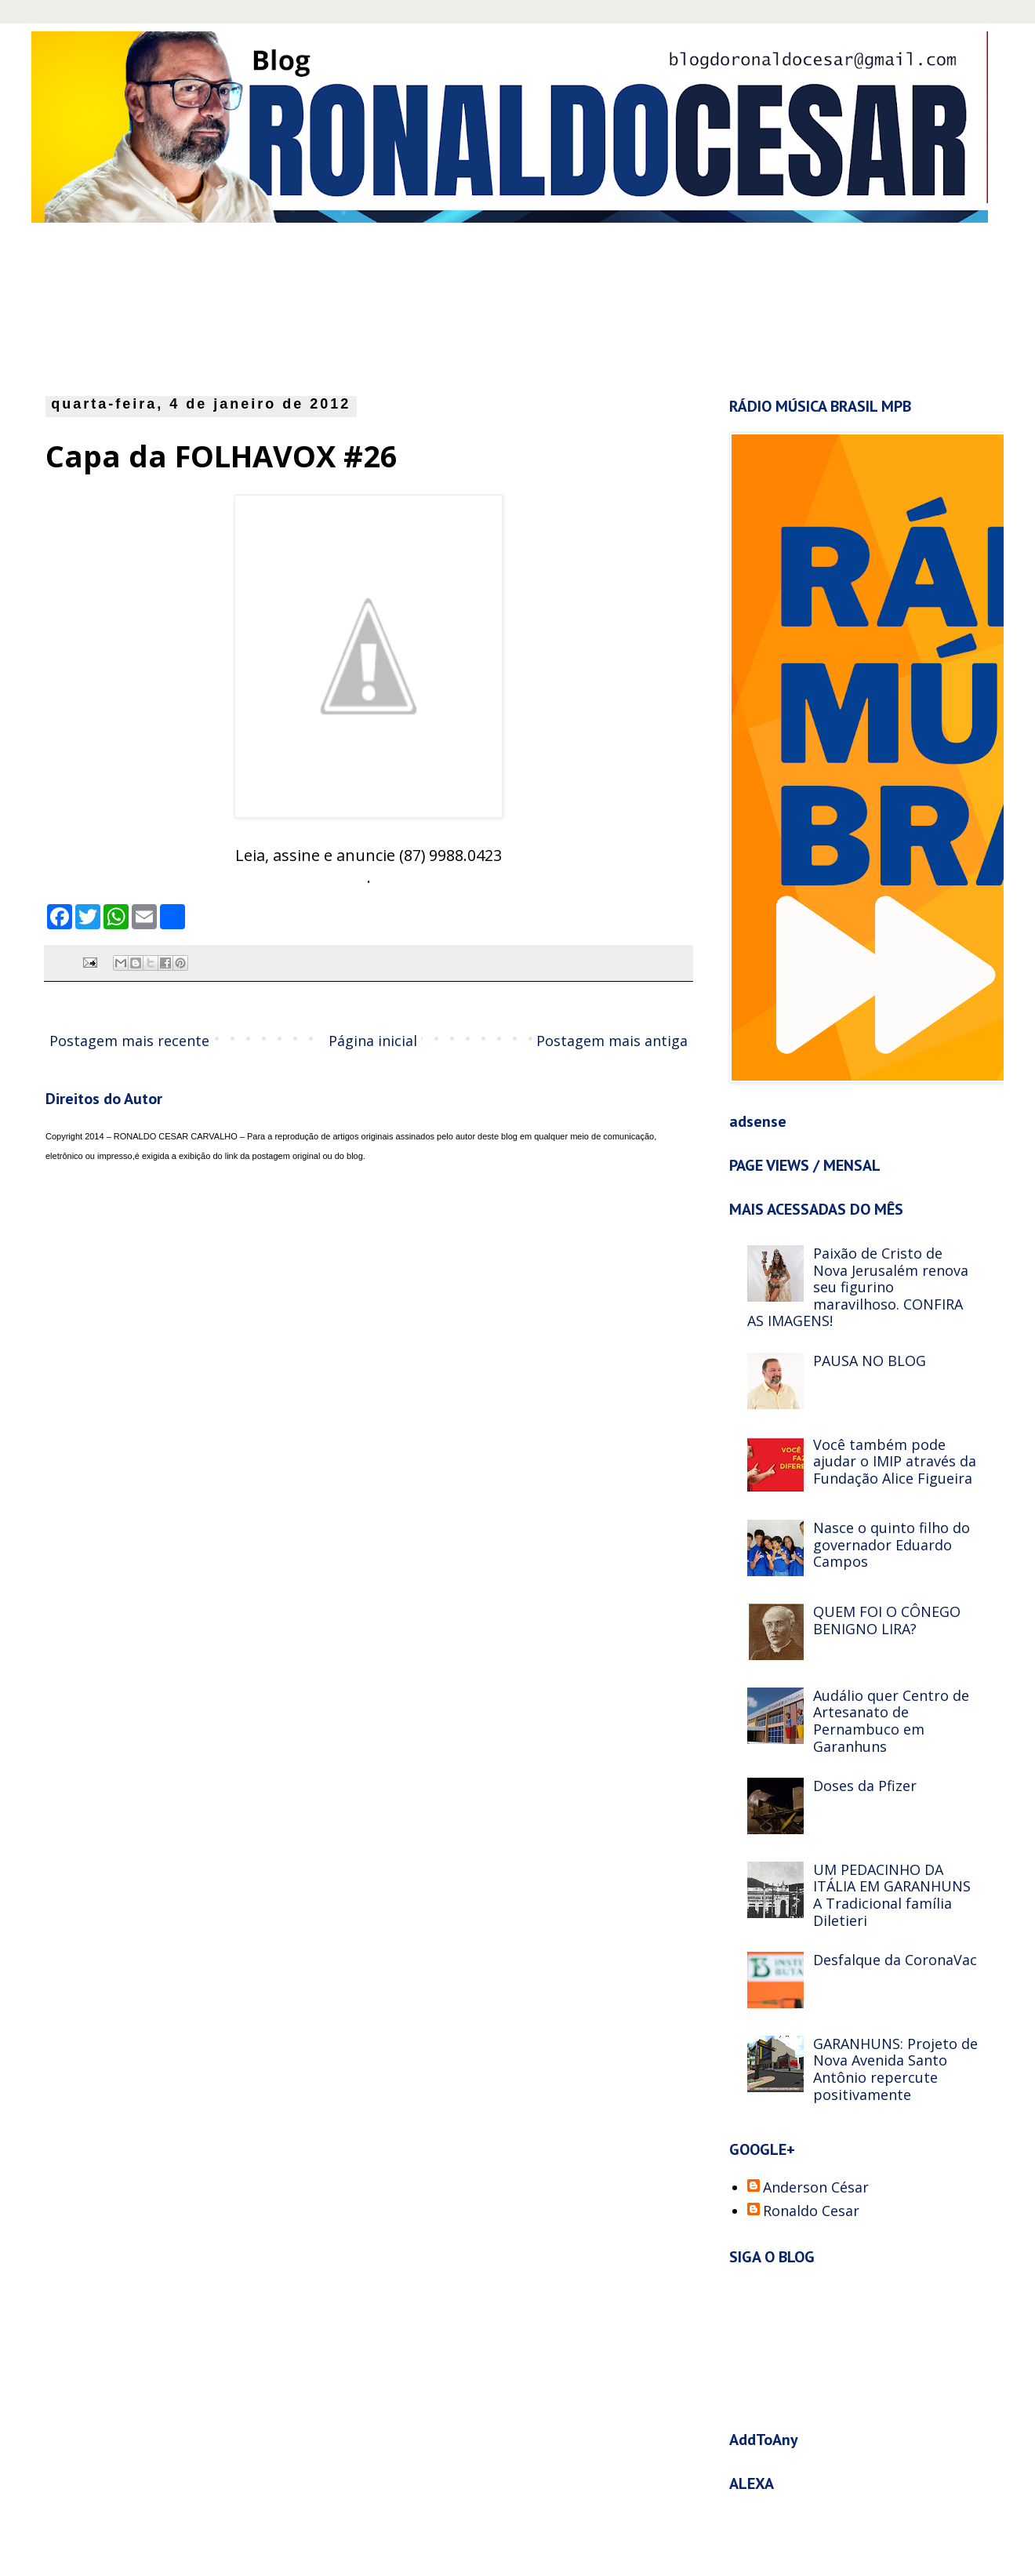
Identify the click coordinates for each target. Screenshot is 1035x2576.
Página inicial (373, 1040)
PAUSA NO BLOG (869, 1360)
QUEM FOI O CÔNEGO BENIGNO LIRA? (887, 1620)
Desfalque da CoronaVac (895, 1959)
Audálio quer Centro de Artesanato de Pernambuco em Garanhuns (891, 1721)
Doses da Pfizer (865, 1785)
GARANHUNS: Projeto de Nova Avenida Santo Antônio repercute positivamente (895, 2069)
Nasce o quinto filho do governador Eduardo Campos (891, 1544)
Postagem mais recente (129, 1040)
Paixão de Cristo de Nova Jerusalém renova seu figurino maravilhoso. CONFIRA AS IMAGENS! (857, 1287)
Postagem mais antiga (612, 1040)
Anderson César (816, 2187)
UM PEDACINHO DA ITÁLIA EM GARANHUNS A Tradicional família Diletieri (892, 1895)
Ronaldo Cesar (811, 2211)
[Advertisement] (427, 305)
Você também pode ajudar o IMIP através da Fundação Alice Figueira (894, 1461)
